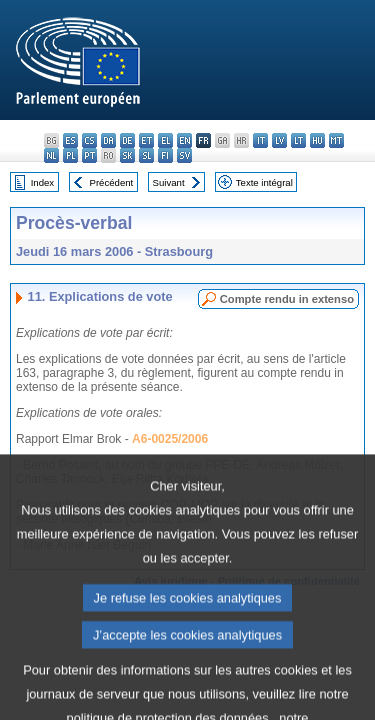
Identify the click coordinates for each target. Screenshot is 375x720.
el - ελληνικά (165, 140)
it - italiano (260, 140)
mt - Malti (336, 140)
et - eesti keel (146, 140)
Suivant (169, 182)
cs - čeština (89, 140)
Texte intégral (264, 182)
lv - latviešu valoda (279, 140)
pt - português (89, 155)
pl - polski (70, 155)
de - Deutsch (127, 140)
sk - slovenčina (127, 155)
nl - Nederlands (51, 155)
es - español (70, 140)
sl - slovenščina (146, 155)
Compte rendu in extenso (287, 299)
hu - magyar (317, 140)
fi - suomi (165, 155)
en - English (184, 140)
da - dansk (108, 140)
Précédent (112, 182)
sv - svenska (184, 155)
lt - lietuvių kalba (298, 140)
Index (42, 182)
